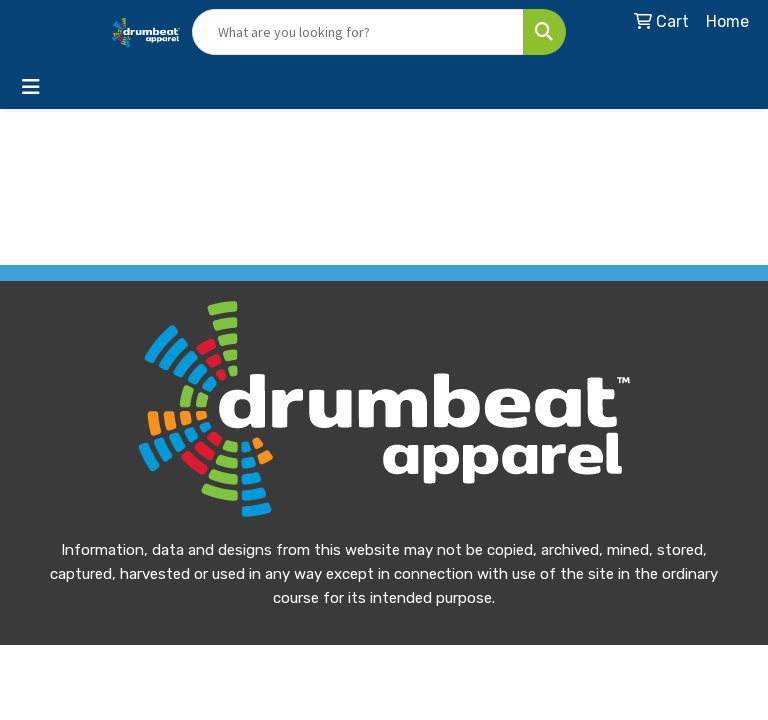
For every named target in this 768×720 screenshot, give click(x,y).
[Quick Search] (358, 32)
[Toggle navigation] (31, 87)
